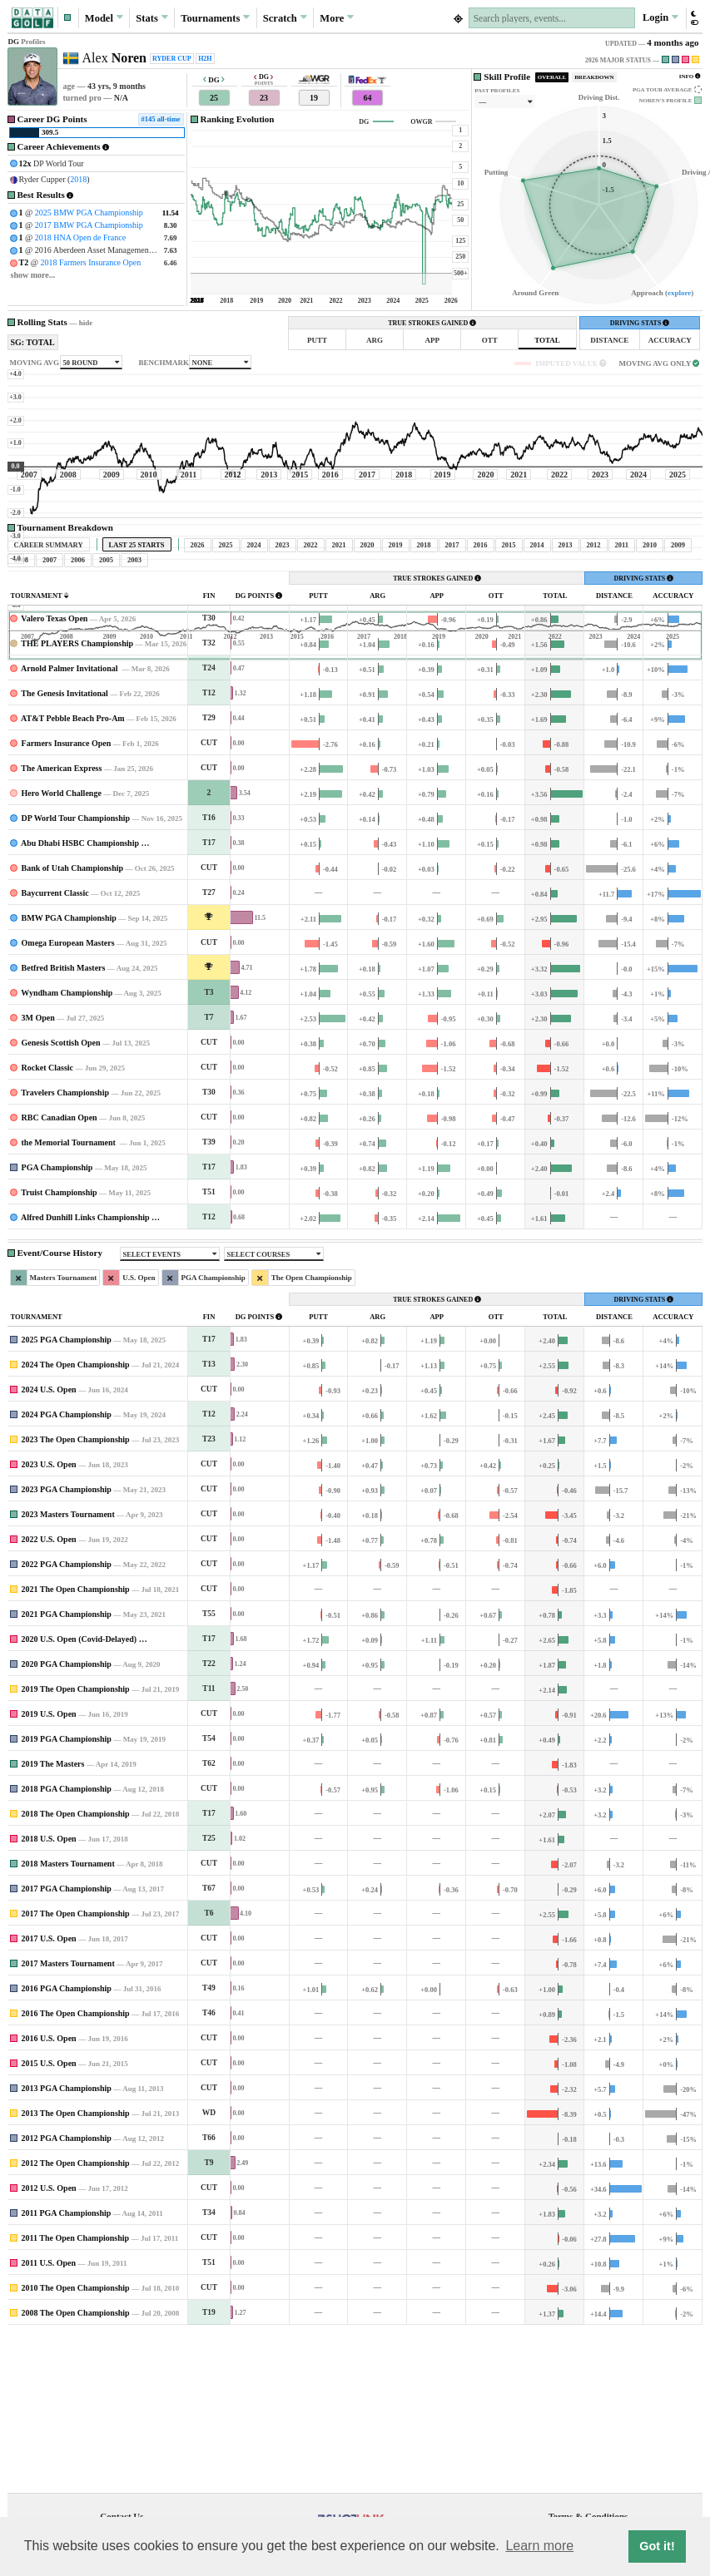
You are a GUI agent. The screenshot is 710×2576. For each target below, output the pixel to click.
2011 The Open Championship (76, 2393)
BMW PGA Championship (69, 1073)
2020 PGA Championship (67, 1819)
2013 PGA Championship (67, 2243)
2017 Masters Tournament (68, 2119)
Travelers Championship (65, 1248)
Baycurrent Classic (55, 1048)
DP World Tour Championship (76, 973)
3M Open (38, 1173)
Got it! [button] (656, 2546)
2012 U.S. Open (49, 2343)
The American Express (61, 923)
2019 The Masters (53, 1919)
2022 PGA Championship (67, 1719)
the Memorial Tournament (70, 1298)
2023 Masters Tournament (68, 1669)
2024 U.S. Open (49, 1545)
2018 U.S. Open (49, 1994)
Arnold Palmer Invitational (70, 823)
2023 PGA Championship (67, 1644)
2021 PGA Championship (67, 1769)
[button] (67, 17)
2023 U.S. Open (49, 1619)
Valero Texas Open (54, 774)
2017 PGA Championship (67, 2044)
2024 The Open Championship (76, 1520)
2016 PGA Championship (67, 2143)
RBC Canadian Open (59, 1273)
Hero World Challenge (62, 948)
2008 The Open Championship (76, 2468)
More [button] (337, 17)
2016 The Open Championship (76, 2168)
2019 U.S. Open (49, 1869)
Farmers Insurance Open (67, 898)
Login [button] (660, 17)
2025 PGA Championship (67, 1495)
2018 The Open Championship (76, 1969)
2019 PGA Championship (67, 1894)
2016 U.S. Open (49, 2193)
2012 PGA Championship (67, 2293)
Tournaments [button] (215, 17)
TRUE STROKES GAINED (432, 323)
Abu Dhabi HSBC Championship (80, 998)
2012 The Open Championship (76, 2318)
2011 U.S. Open (49, 2418)
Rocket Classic (48, 1223)
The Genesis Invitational (64, 848)
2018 (78, 179)
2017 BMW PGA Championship (89, 225)
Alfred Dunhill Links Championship (85, 1372)
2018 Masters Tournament (68, 2019)
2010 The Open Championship (76, 2443)
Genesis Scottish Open (61, 1198)
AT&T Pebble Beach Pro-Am (73, 873)
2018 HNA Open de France (80, 237)
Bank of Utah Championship (73, 1023)
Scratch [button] (285, 17)
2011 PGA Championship (67, 2368)
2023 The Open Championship (76, 1594)
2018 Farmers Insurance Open (90, 262)
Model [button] (104, 17)
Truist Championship (59, 1347)
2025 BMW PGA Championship (89, 212)
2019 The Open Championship (76, 1844)
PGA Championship (57, 1323)
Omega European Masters (68, 1098)
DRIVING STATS (640, 323)
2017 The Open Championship (76, 2069)
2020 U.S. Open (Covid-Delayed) (79, 1794)
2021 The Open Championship (76, 1744)
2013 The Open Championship (76, 2268)
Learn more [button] (539, 2546)
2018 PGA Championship (67, 1944)
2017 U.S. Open (49, 2094)
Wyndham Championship (66, 1148)
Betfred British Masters (64, 1123)
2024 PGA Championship (67, 1570)
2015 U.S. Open (49, 2218)
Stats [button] (152, 17)
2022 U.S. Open (49, 1694)
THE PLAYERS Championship (77, 798)
